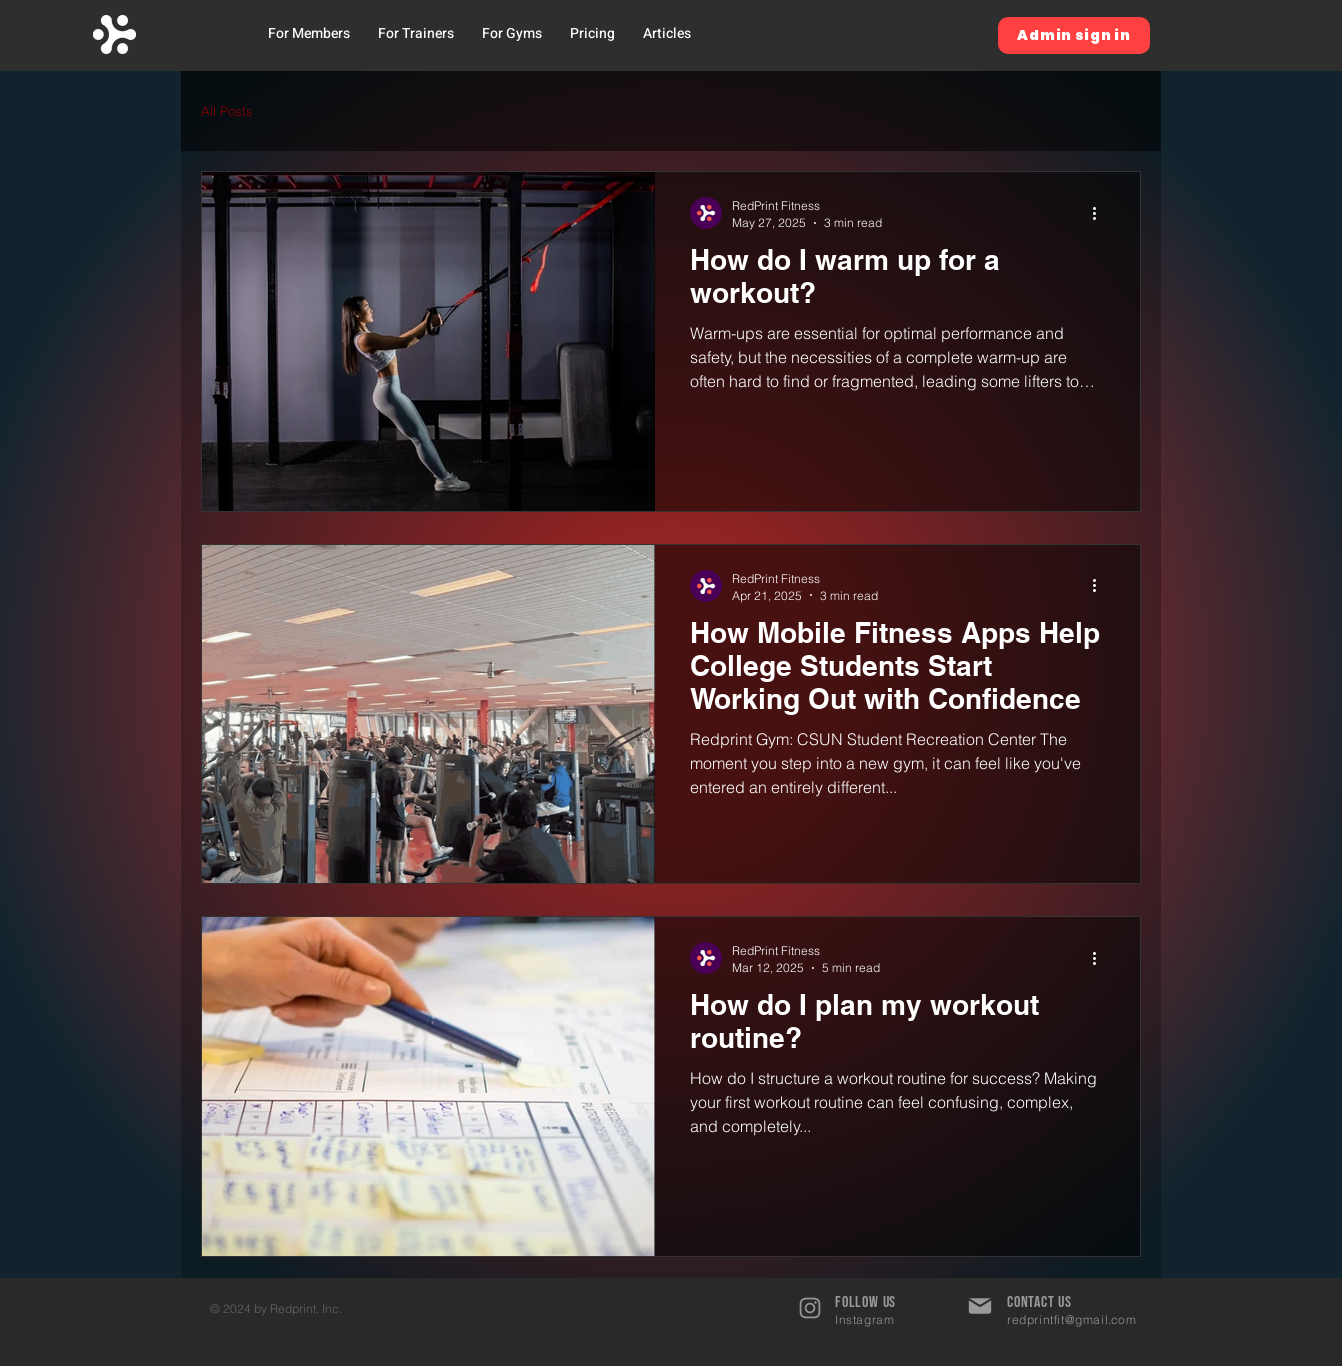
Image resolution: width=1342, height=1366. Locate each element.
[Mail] (980, 1306)
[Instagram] (810, 1308)
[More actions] (1101, 213)
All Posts (227, 111)
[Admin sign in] (1074, 35)
